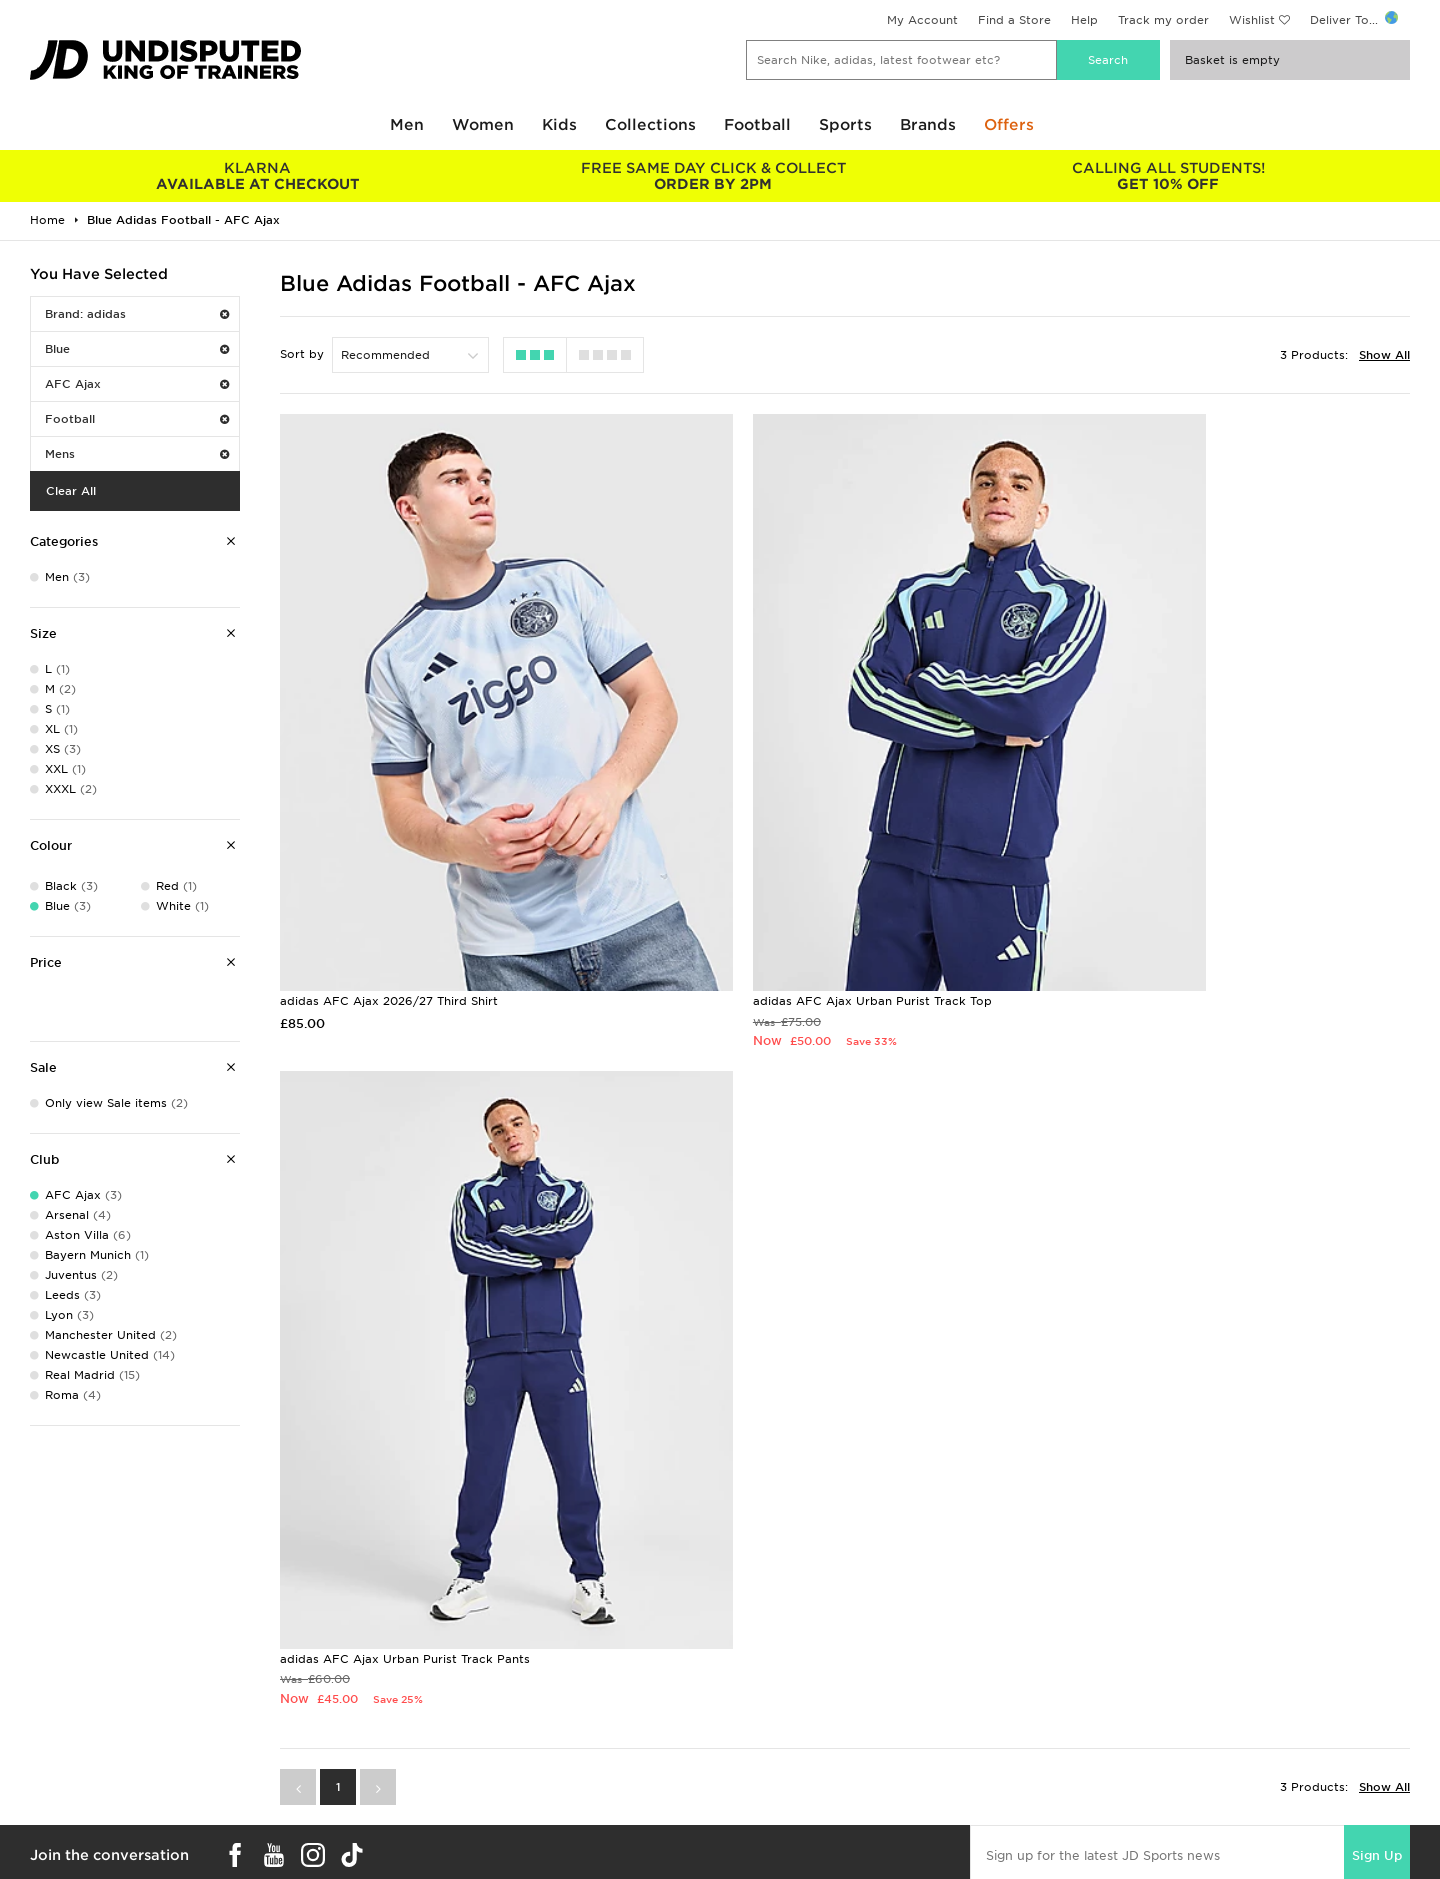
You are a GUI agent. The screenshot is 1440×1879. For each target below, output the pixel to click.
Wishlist (1252, 20)
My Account (922, 20)
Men (407, 125)
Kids (559, 125)
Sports (845, 125)
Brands (928, 125)
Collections (650, 125)
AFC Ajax (137, 384)
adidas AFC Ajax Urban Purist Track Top (782, 886)
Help (1084, 20)
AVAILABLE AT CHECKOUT (257, 176)
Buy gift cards (253, 1774)
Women (483, 125)
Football (757, 125)
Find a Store (1014, 20)
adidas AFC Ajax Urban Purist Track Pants (1171, 886)
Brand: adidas (137, 314)
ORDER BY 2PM (712, 176)
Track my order (1163, 20)
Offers (1009, 125)
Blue (137, 349)
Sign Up (1377, 1082)
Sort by (302, 354)
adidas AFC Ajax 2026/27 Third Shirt (389, 886)
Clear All (71, 491)
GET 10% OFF (1168, 176)
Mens (137, 454)
